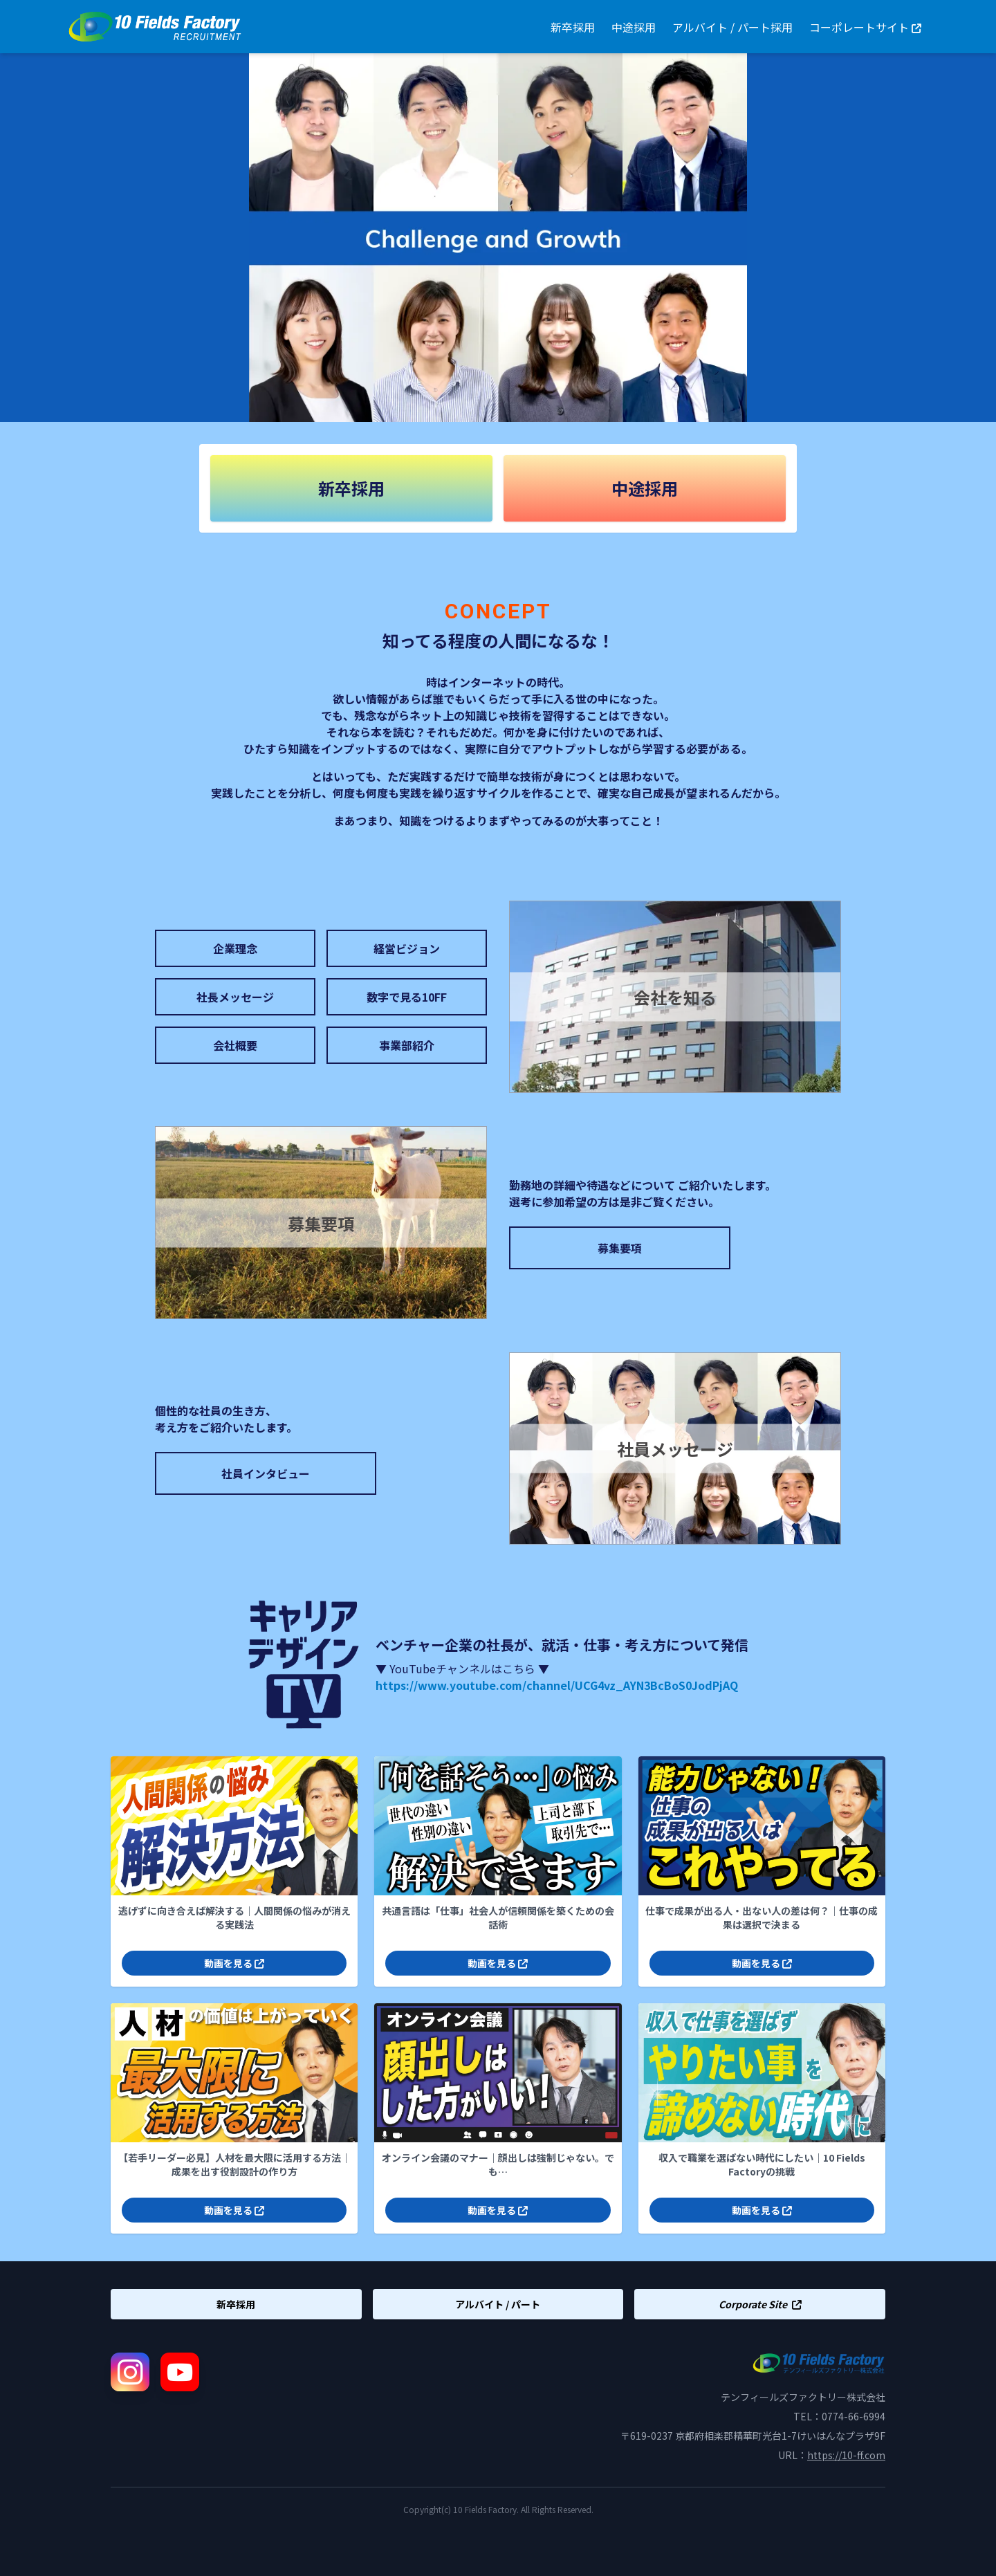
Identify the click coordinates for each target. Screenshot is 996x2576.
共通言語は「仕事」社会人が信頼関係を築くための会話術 (498, 1917)
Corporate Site (760, 2304)
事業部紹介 (406, 1045)
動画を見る (234, 1963)
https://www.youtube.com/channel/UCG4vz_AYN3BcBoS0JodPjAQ (557, 1685)
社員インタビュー (265, 1473)
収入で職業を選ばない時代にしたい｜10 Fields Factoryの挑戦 (761, 2164)
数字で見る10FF (407, 996)
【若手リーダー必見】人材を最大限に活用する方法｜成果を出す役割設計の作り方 (234, 2164)
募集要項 (620, 1248)
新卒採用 (573, 27)
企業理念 (235, 948)
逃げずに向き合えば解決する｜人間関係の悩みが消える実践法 (234, 1917)
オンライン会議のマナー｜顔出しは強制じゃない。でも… (498, 2164)
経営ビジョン (407, 948)
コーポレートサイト (865, 27)
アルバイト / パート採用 (732, 27)
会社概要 (235, 1045)
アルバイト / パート (497, 2304)
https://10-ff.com (846, 2455)
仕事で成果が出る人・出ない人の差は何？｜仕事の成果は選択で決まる (761, 1917)
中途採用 (633, 27)
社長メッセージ (235, 996)
